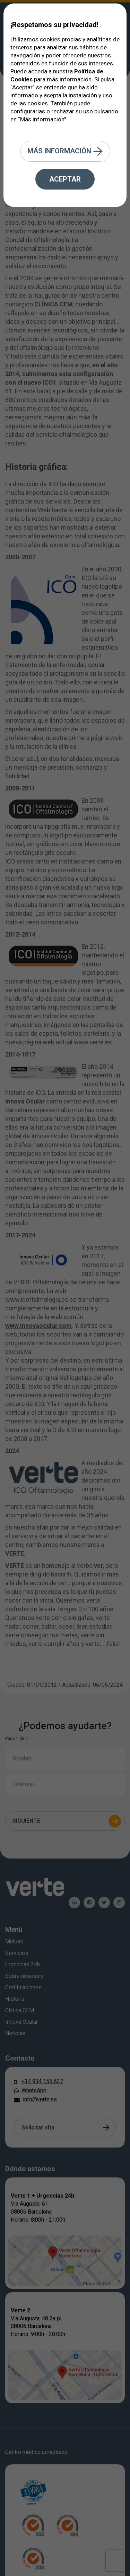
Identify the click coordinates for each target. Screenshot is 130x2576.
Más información (65, 151)
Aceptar (65, 179)
